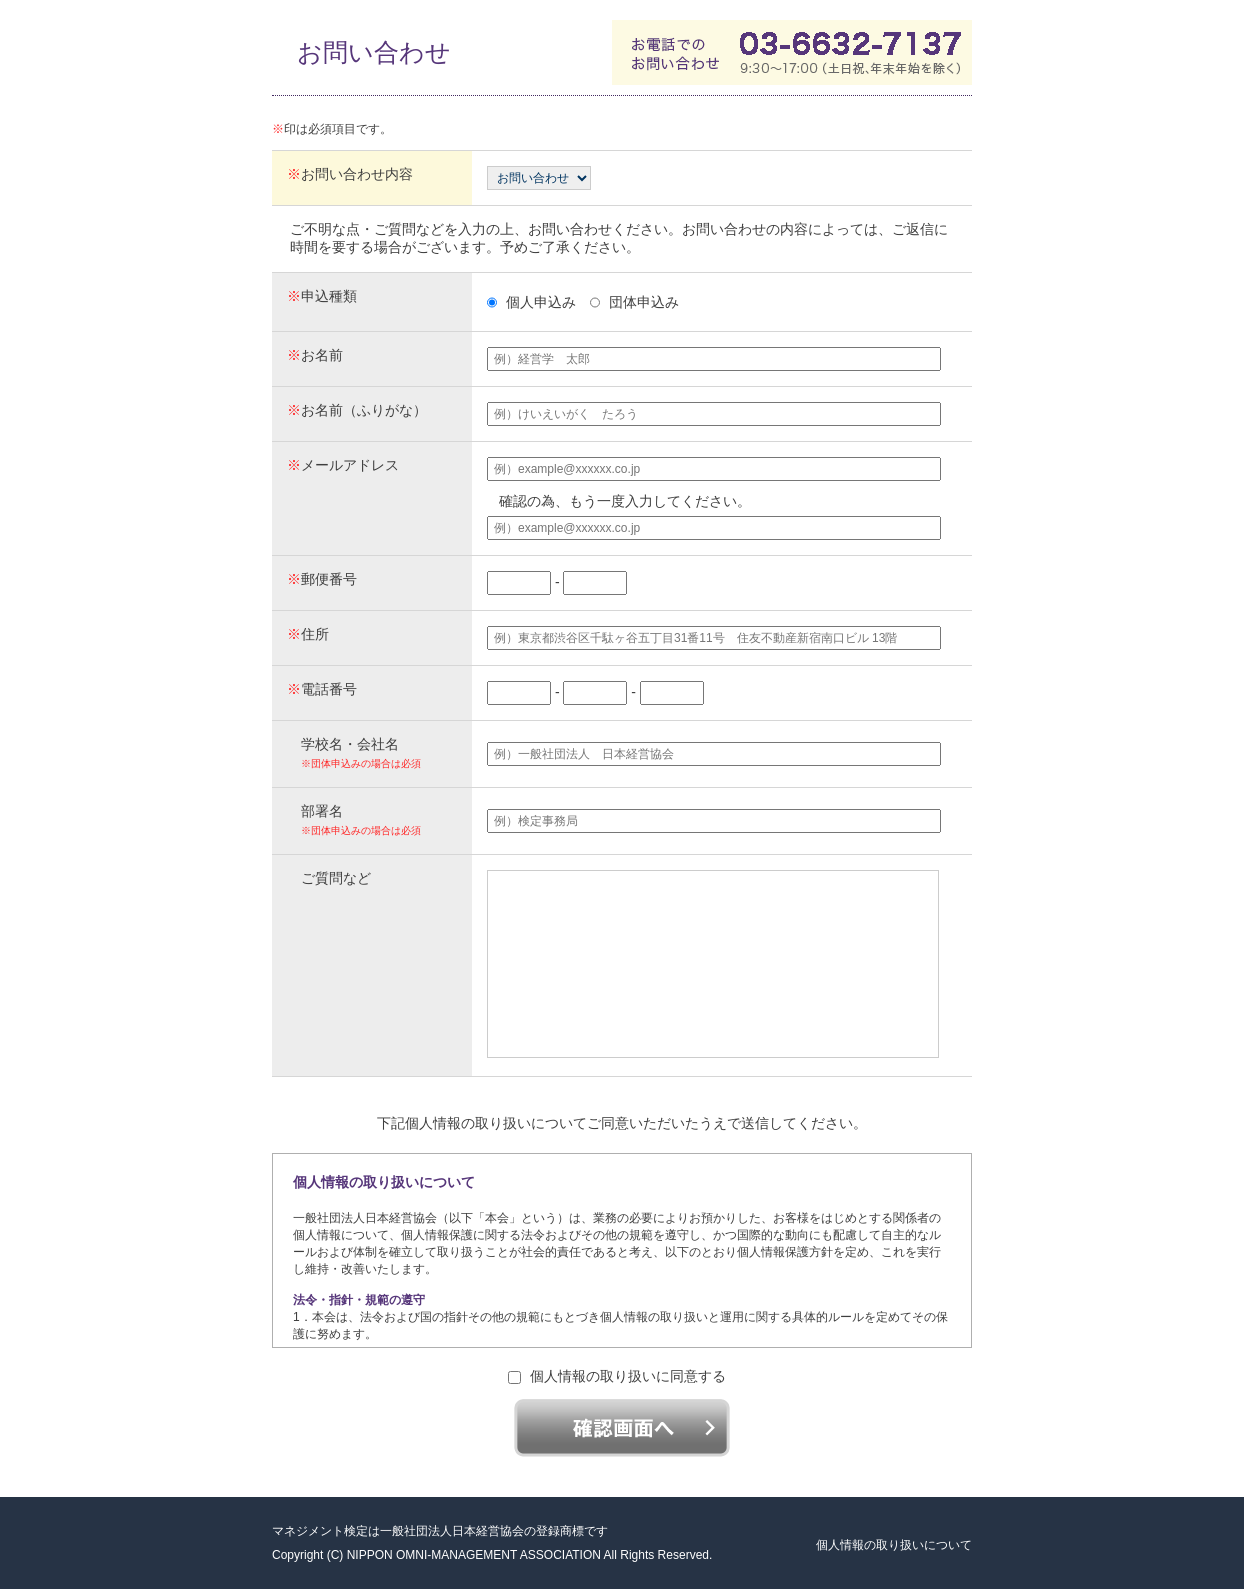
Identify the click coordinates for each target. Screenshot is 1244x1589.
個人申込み (531, 302)
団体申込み (634, 302)
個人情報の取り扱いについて (894, 1545)
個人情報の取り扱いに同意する (617, 1376)
